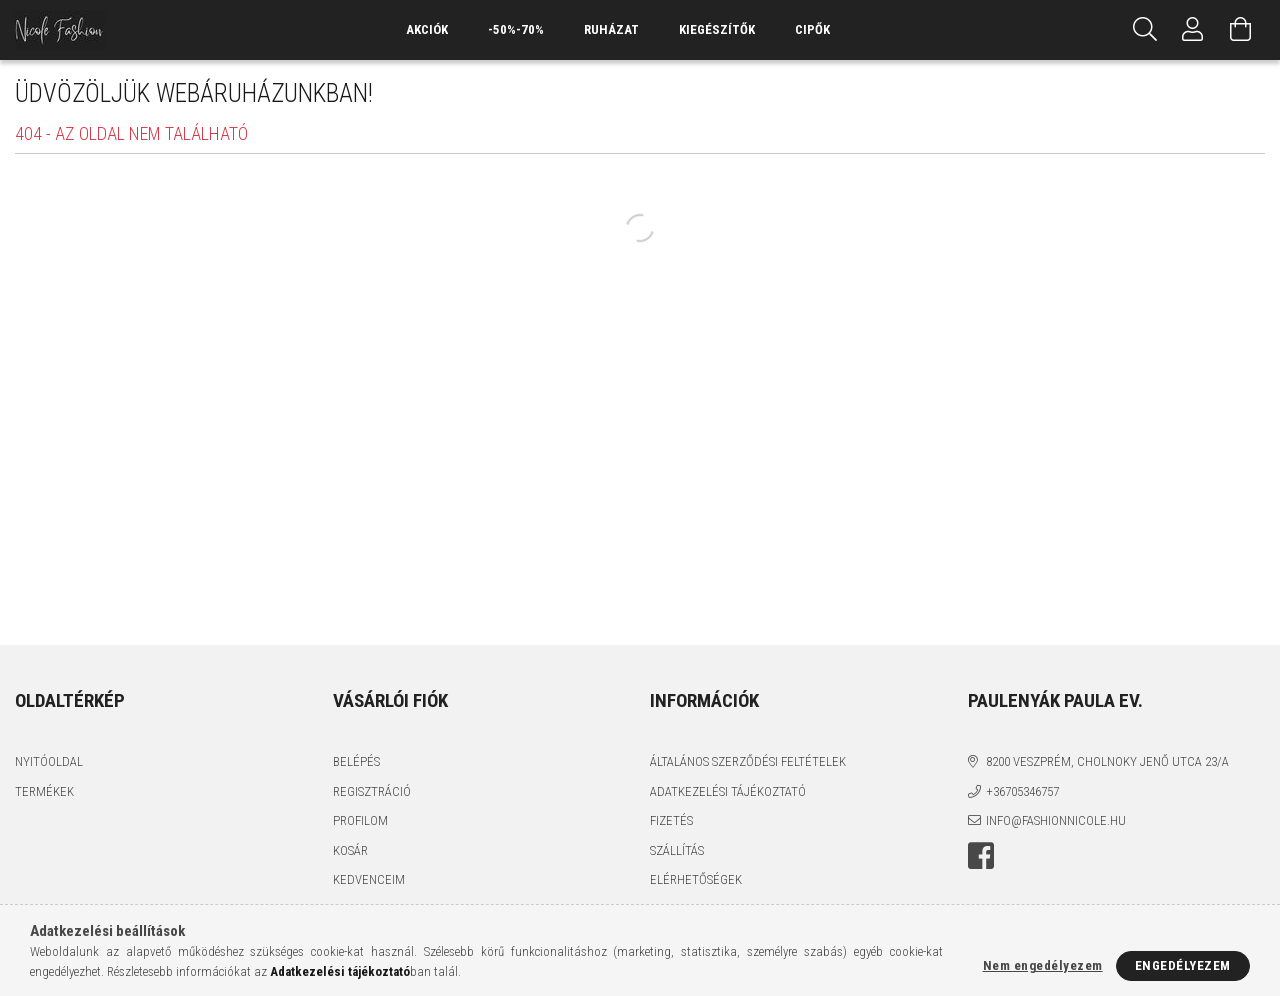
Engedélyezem (1183, 965)
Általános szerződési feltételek (748, 761)
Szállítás (677, 850)
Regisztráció (372, 791)
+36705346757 (1022, 791)
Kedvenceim (369, 879)
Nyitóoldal (49, 761)
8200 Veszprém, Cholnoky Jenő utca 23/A (1107, 761)
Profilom (360, 820)
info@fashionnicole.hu (1056, 820)
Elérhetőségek (696, 879)
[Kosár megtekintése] (1241, 30)
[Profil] (1193, 30)
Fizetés (671, 820)
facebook (981, 856)
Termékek (44, 791)
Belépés (356, 761)
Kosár (350, 850)
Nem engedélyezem (1043, 965)
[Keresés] (1145, 30)
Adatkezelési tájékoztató (728, 791)
